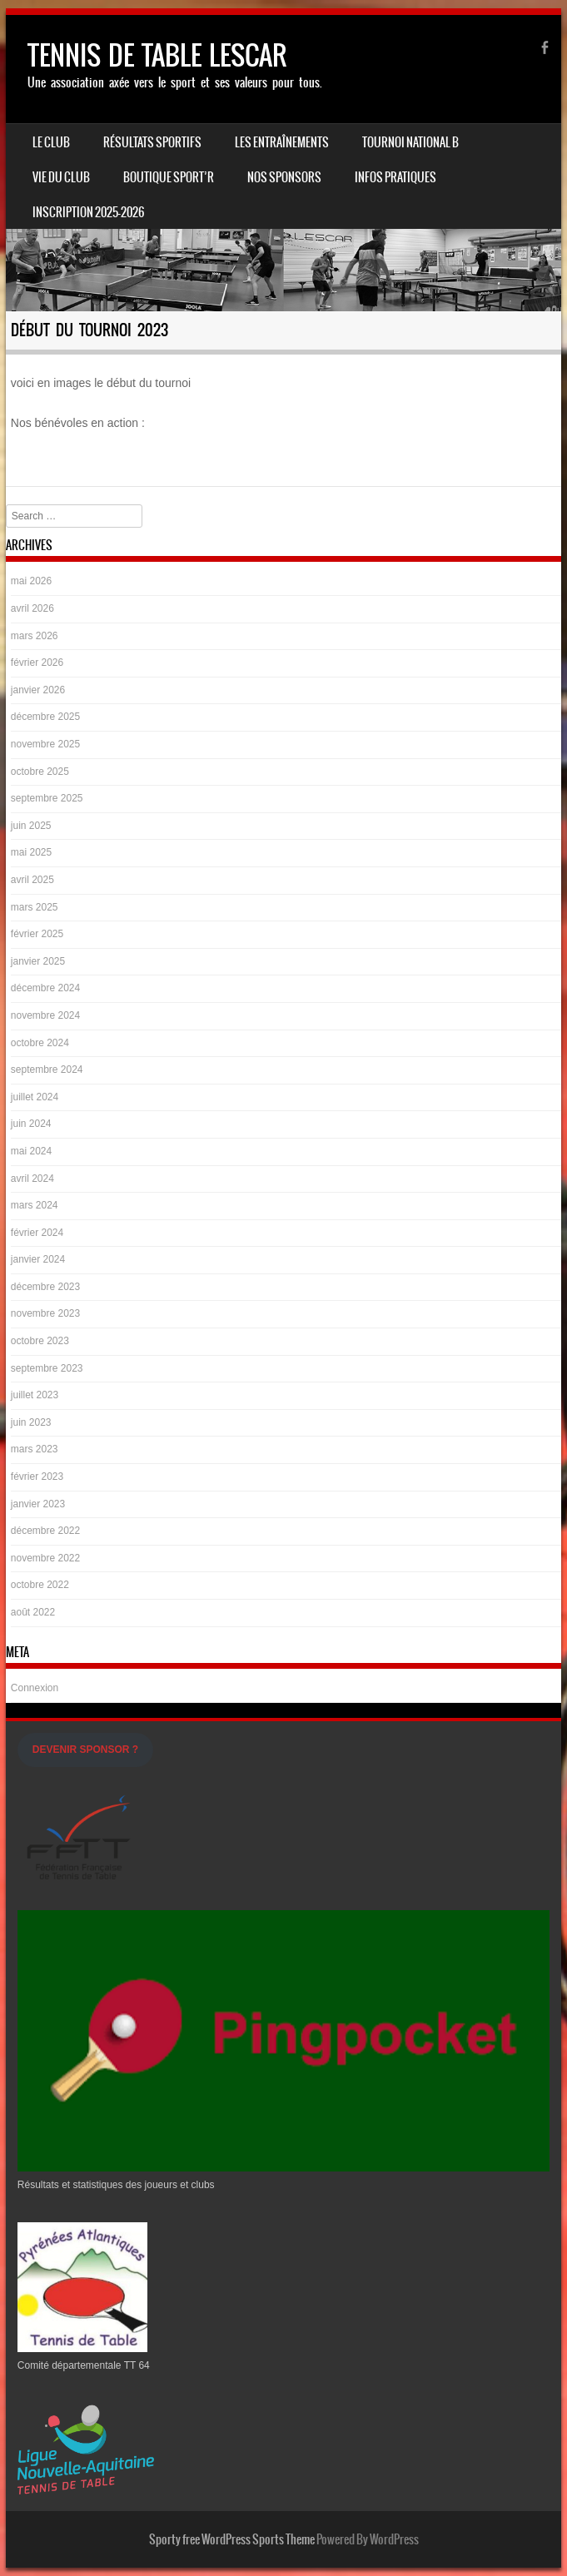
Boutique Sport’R (168, 177)
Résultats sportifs (152, 142)
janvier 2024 (38, 1259)
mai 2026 (31, 581)
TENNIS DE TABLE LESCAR (156, 55)
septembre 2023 (47, 1368)
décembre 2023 (45, 1287)
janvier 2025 (38, 961)
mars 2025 (34, 907)
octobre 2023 (40, 1341)
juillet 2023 (34, 1395)
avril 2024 (32, 1178)
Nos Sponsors (284, 177)
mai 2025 (31, 852)
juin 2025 (31, 825)
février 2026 (37, 662)
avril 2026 (32, 608)
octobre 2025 (40, 771)
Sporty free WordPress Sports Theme (232, 2539)
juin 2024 (31, 1123)
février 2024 (37, 1232)
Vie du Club (61, 177)
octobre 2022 (40, 1585)
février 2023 (37, 1476)
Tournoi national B (410, 142)
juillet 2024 (34, 1097)
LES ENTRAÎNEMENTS (282, 142)
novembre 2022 (45, 1558)
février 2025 (37, 934)
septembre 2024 (47, 1069)
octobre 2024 (40, 1043)
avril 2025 (32, 880)
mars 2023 (34, 1449)
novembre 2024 (45, 1015)
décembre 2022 (45, 1530)
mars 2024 (34, 1205)
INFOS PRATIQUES (395, 177)
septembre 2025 (47, 798)
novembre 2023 (45, 1313)
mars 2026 (34, 636)
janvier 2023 (38, 1504)
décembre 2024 (45, 988)
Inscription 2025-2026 (88, 212)
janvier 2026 (38, 690)
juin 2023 (31, 1422)
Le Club (51, 142)
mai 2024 (31, 1151)
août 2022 (33, 1612)
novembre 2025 (45, 744)
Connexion (34, 1688)
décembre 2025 (45, 716)
